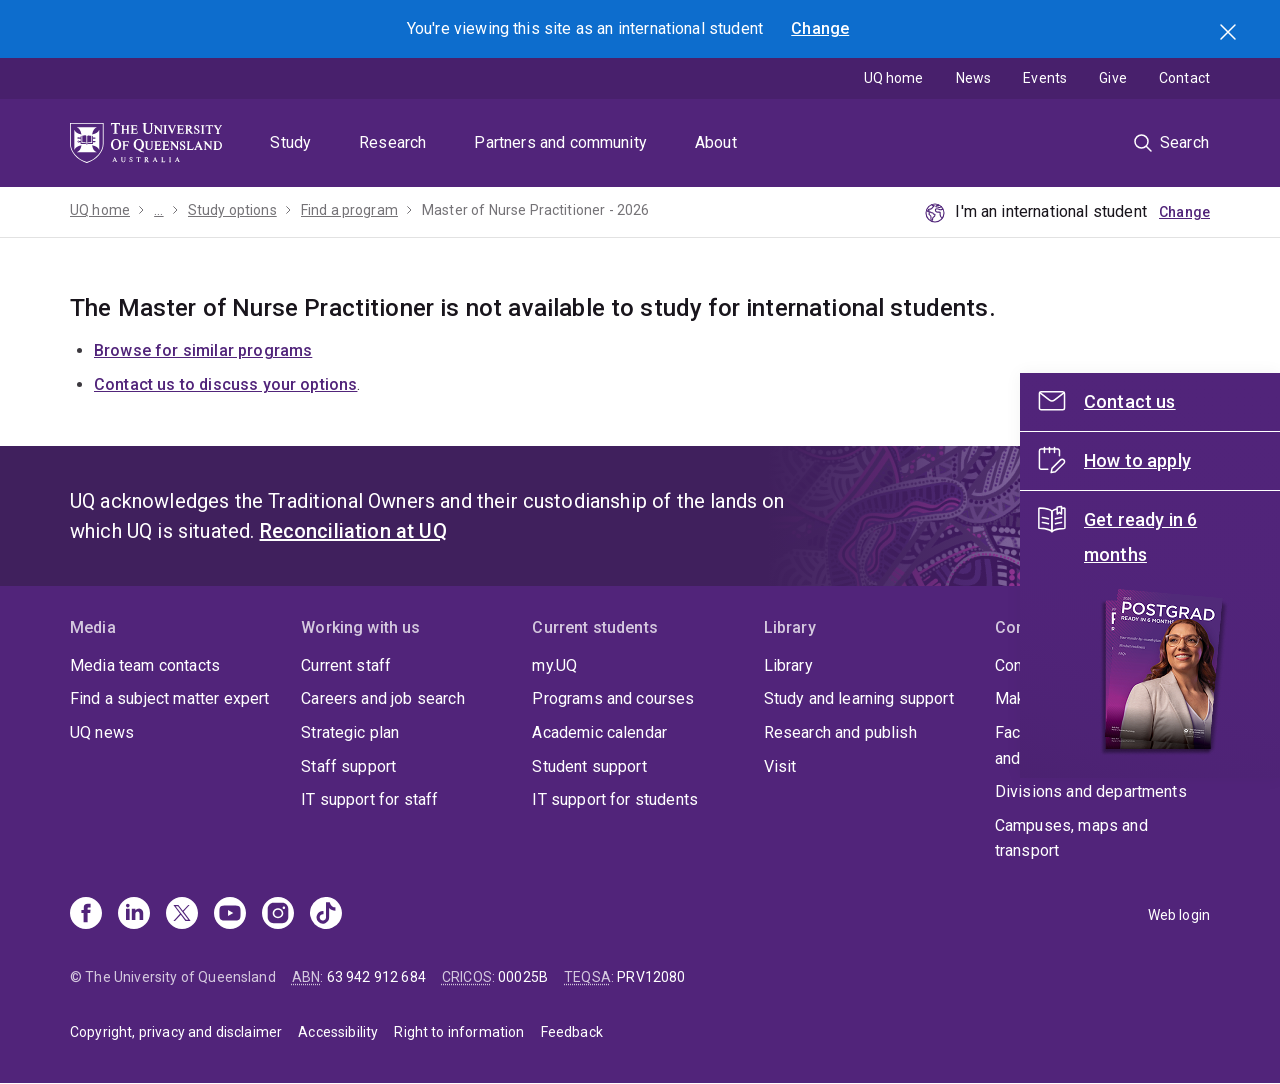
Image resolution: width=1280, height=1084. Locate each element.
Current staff (346, 665)
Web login (1179, 915)
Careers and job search (383, 698)
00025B (523, 977)
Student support (589, 766)
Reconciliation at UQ (353, 531)
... (158, 210)
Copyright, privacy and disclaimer (176, 1032)
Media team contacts (145, 665)
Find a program (349, 210)
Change (820, 28)
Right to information (459, 1032)
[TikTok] (326, 915)
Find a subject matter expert (169, 698)
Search (1230, 34)
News (974, 78)
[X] (182, 915)
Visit (780, 766)
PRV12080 (651, 977)
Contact (1184, 78)
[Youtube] (230, 915)
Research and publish (840, 732)
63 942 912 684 (376, 977)
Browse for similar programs (203, 350)
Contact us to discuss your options (225, 384)
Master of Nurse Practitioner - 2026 (536, 210)
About (716, 142)
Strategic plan (350, 732)
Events (1045, 78)
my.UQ (554, 665)
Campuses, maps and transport (1071, 838)
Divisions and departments (1091, 791)
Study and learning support (859, 698)
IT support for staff (369, 799)
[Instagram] (278, 915)
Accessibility (338, 1032)
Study (290, 142)
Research (392, 142)
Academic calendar (599, 732)
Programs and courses (613, 698)
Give (1113, 78)
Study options (232, 210)
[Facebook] (86, 915)
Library (788, 665)
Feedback (572, 1032)
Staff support (348, 766)
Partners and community (560, 142)
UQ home (894, 78)
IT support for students (615, 799)
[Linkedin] (134, 915)
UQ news (102, 732)
